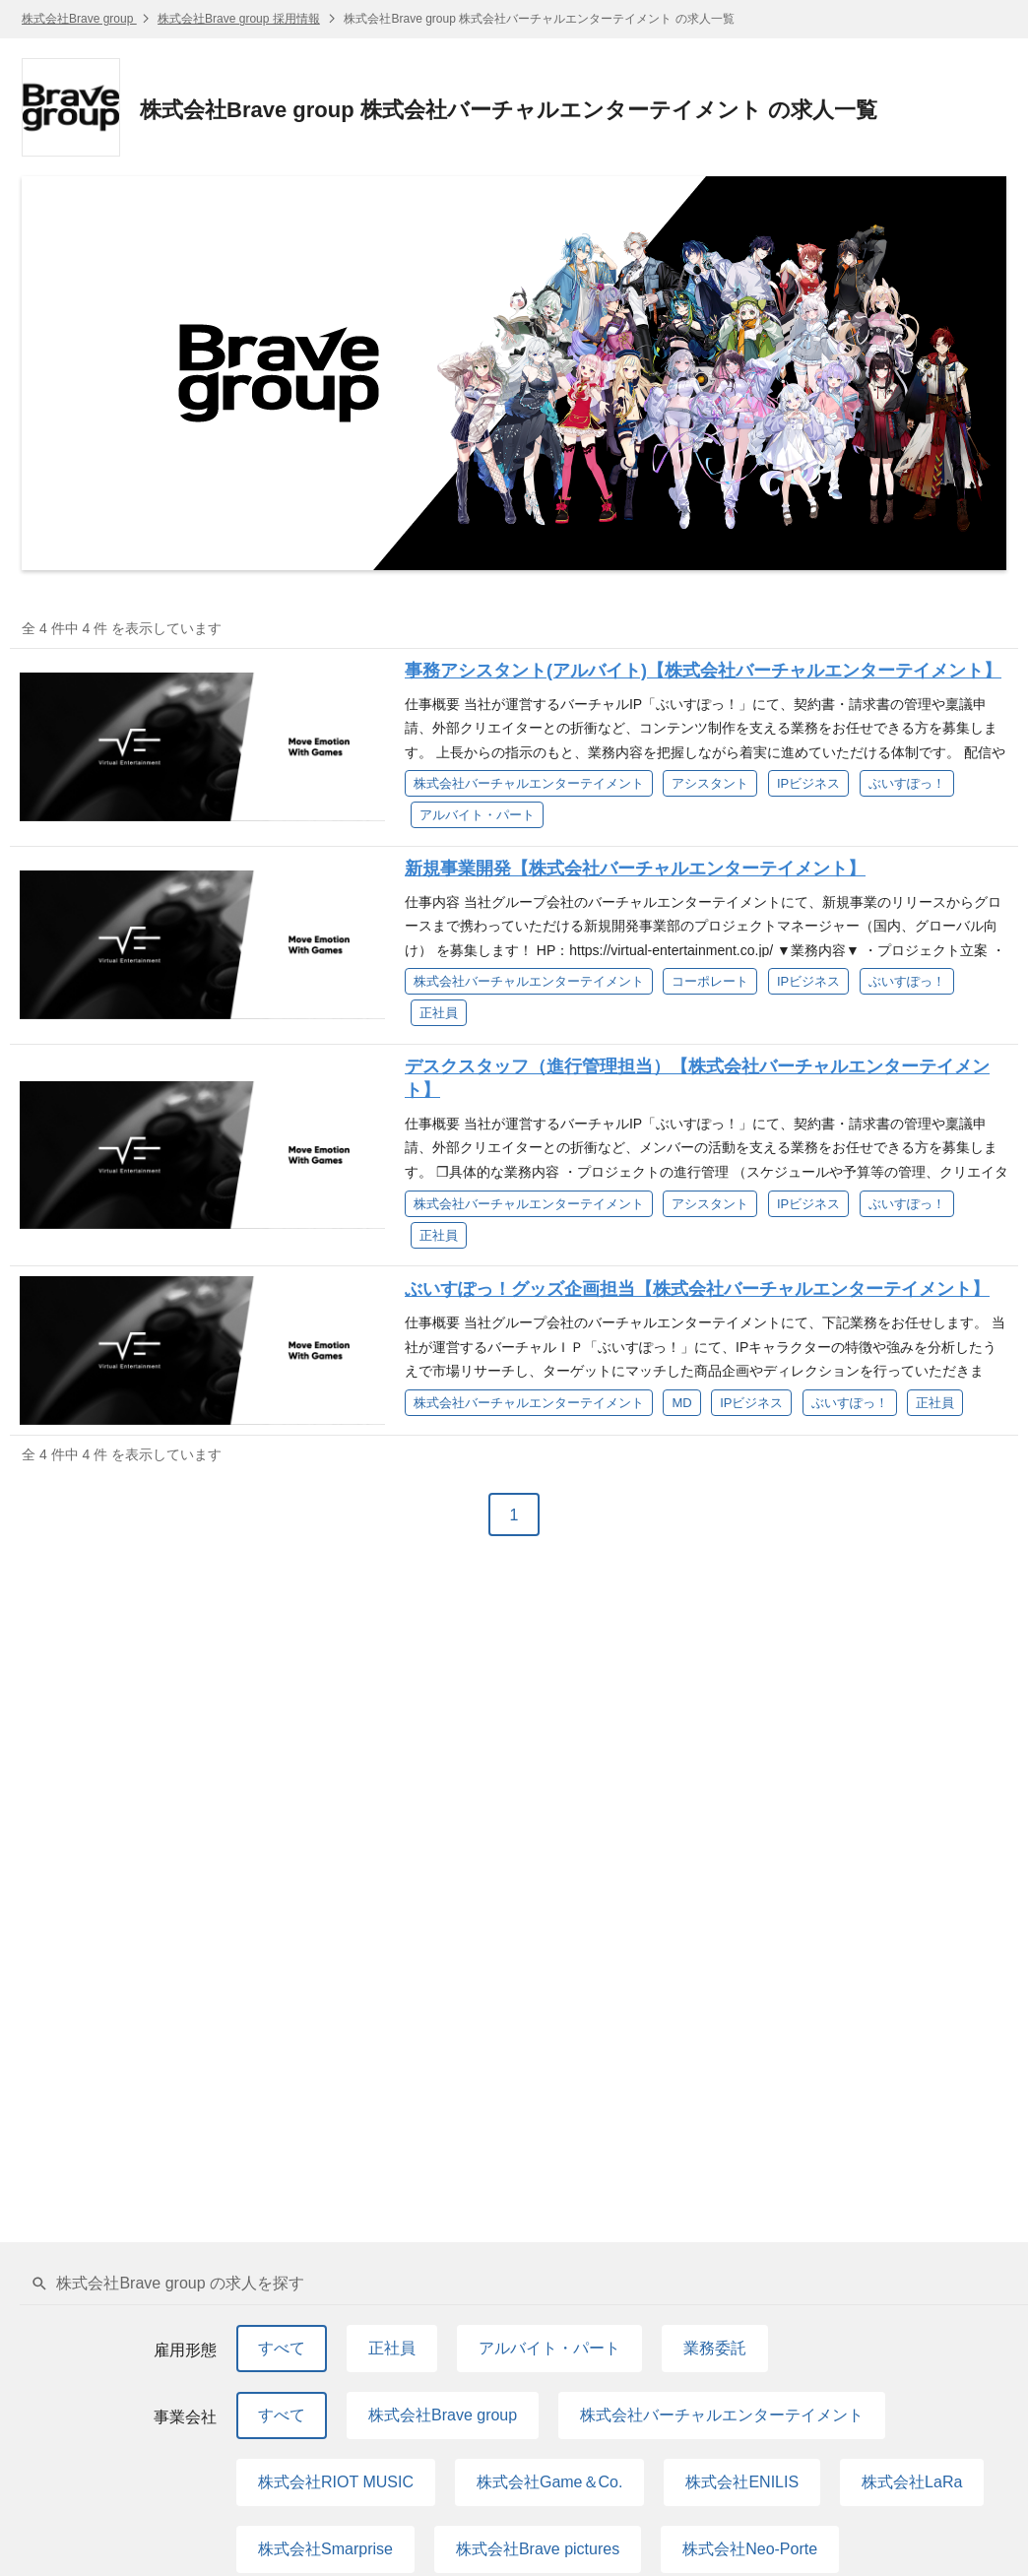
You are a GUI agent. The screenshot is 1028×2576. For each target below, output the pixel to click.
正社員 (392, 2348)
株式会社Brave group (79, 19)
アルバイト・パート (549, 2348)
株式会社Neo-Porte (749, 2549)
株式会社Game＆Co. (549, 2482)
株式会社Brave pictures (537, 2549)
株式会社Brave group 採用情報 (239, 19)
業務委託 (714, 2348)
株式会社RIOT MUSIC (336, 2482)
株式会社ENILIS (742, 2482)
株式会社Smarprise (325, 2549)
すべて (281, 2348)
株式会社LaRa (912, 2482)
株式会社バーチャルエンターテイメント (722, 2415)
